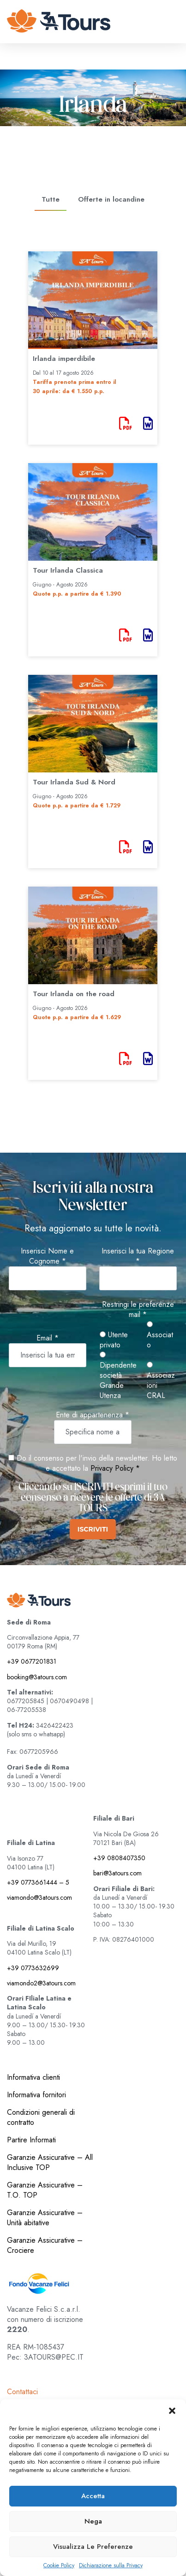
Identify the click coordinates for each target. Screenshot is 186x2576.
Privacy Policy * (115, 1468)
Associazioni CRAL (161, 1381)
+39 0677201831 (31, 1661)
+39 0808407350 (119, 1857)
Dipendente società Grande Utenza (118, 1376)
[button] (172, 2410)
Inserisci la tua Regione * (138, 1256)
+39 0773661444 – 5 (38, 1882)
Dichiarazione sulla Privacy (111, 2566)
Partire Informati (31, 2140)
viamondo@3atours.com (39, 1897)
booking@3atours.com (37, 1677)
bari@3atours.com (117, 1873)
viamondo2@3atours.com (41, 1983)
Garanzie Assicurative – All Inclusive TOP (50, 2162)
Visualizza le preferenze (93, 2546)
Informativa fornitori (36, 2094)
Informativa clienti (33, 2077)
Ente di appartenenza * (92, 1415)
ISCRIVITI (93, 1529)
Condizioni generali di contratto (41, 2117)
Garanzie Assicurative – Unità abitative (45, 2217)
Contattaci (22, 2391)
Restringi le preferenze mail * (138, 1310)
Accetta (93, 2496)
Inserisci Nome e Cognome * (47, 1256)
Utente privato (114, 1340)
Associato (160, 1335)
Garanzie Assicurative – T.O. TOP (45, 2190)
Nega (93, 2521)
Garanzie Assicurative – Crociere (45, 2245)
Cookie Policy (58, 2566)
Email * (47, 1338)
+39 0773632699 (33, 1968)
